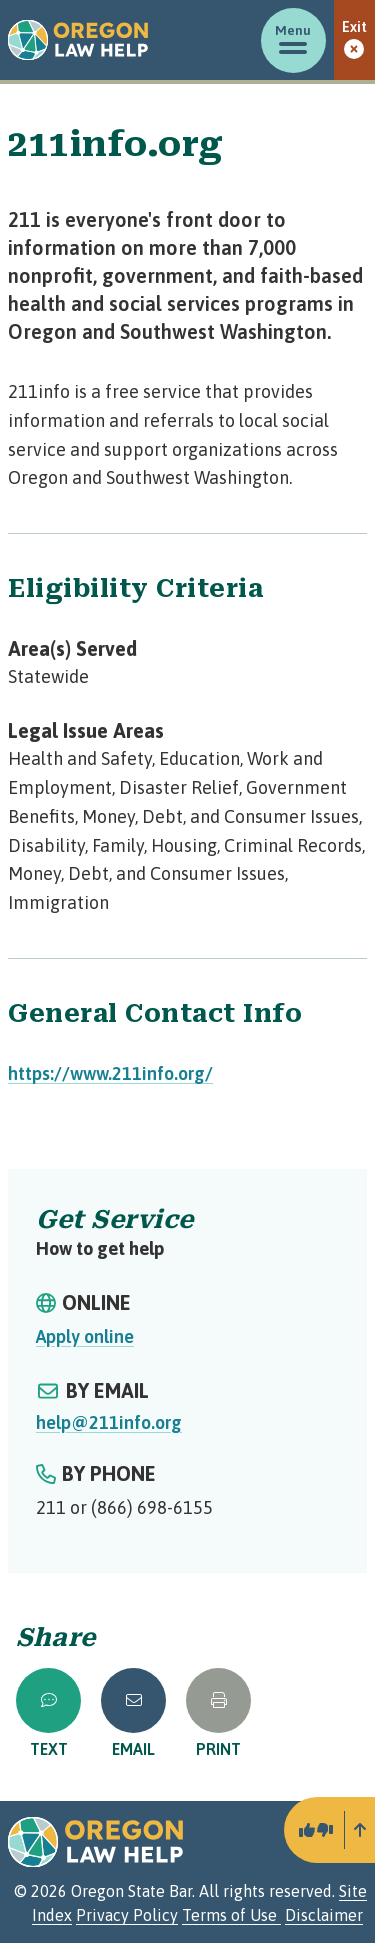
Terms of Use (231, 1915)
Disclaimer (324, 1915)
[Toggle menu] (293, 40)
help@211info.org (109, 1422)
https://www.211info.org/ (110, 1073)
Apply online (85, 1336)
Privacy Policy (127, 1915)
